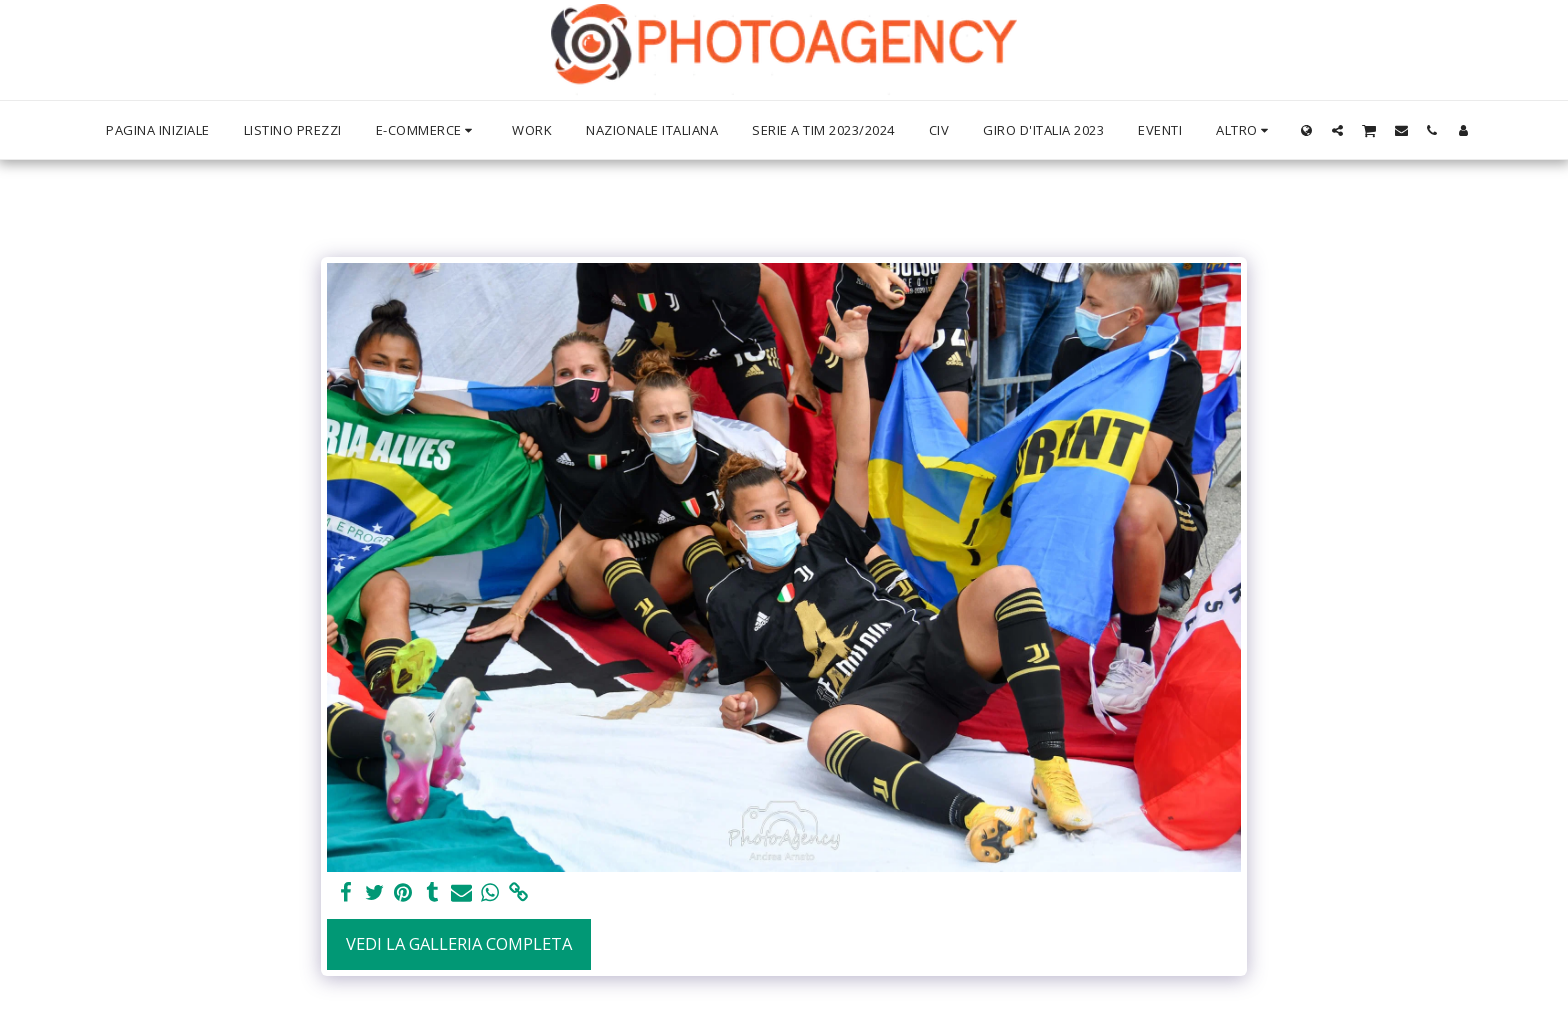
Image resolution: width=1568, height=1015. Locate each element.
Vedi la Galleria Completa (459, 943)
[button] (1337, 130)
